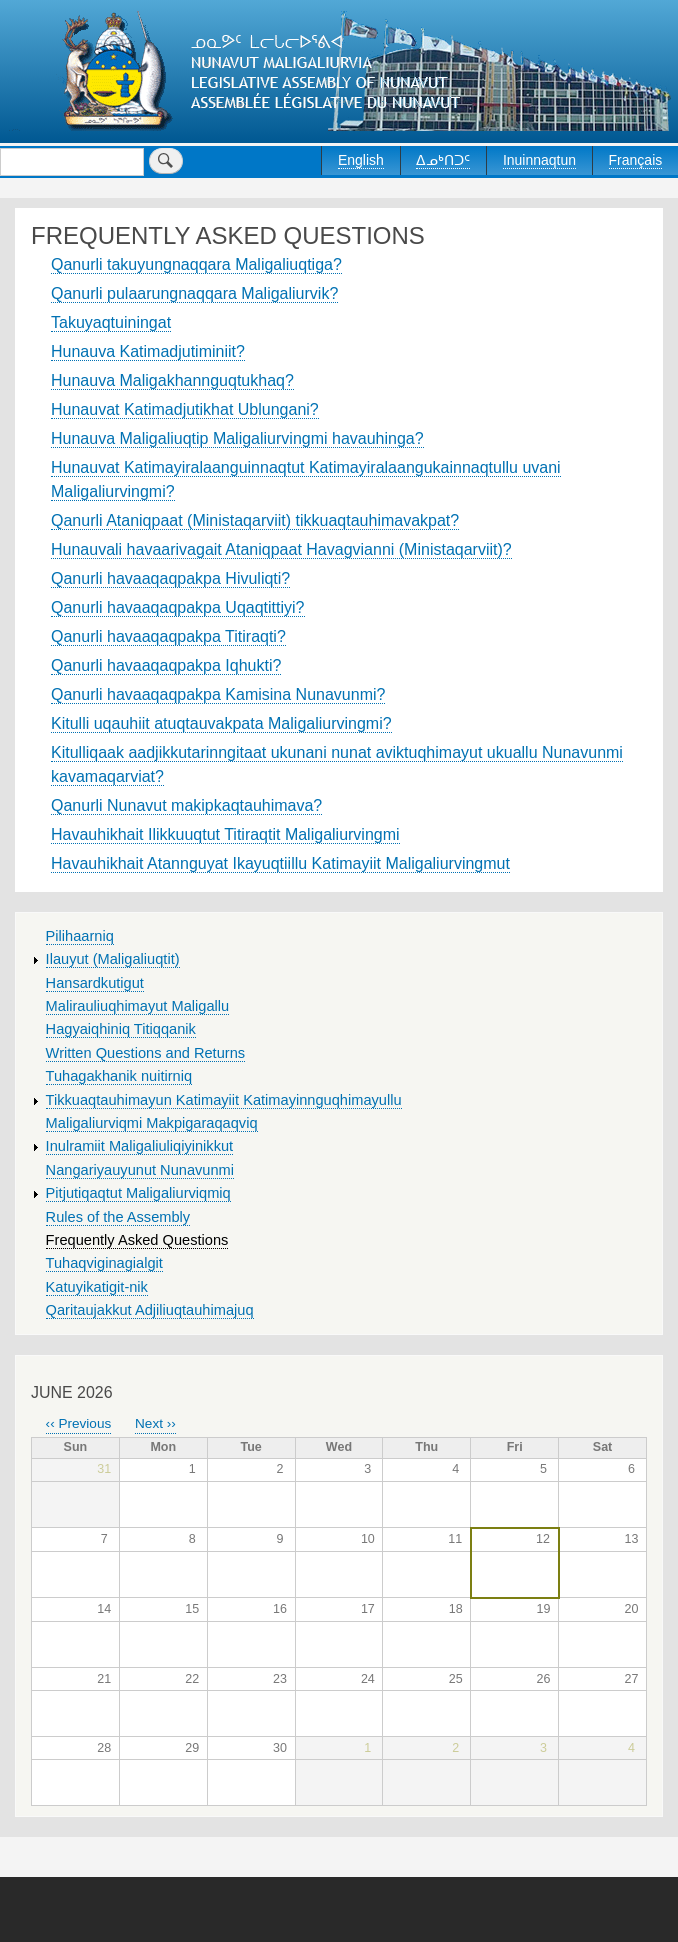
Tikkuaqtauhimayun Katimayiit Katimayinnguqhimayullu (224, 1100)
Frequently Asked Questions (137, 1240)
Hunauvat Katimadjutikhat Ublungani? (185, 409)
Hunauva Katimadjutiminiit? (148, 351)
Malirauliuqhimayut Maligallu (138, 1006)
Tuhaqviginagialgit (104, 1263)
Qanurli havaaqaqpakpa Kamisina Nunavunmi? (218, 694)
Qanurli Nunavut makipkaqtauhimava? (186, 805)
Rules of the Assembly (118, 1217)
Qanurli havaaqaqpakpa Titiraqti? (168, 636)
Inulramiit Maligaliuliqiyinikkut (140, 1146)
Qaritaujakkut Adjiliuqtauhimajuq (150, 1310)
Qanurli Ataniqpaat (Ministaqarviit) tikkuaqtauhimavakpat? (255, 520)
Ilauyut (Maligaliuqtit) (113, 959)
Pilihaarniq (80, 936)
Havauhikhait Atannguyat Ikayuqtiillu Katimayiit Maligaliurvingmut (280, 863)
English (361, 160)
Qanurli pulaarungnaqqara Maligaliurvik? (194, 293)
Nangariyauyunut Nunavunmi (140, 1170)
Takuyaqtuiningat (111, 322)
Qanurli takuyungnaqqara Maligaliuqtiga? (196, 264)
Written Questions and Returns (146, 1053)
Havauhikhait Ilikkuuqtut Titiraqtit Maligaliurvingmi (225, 834)
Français (636, 160)
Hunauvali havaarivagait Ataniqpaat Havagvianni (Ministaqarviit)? (281, 549)
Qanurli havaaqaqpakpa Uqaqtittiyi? (178, 607)
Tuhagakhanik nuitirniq (119, 1076)
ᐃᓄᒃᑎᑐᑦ (443, 160)
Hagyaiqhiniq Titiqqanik (121, 1029)
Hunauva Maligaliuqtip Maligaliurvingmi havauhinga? (237, 438)
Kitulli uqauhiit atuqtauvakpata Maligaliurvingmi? (221, 723)
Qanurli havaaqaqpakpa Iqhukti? (166, 665)
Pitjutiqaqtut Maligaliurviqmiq (138, 1193)
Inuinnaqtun (539, 160)
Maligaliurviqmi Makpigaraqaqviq (152, 1123)
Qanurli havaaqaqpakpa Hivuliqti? (170, 578)
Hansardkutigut (95, 983)
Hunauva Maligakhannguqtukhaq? (172, 380)
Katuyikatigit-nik (97, 1287)
